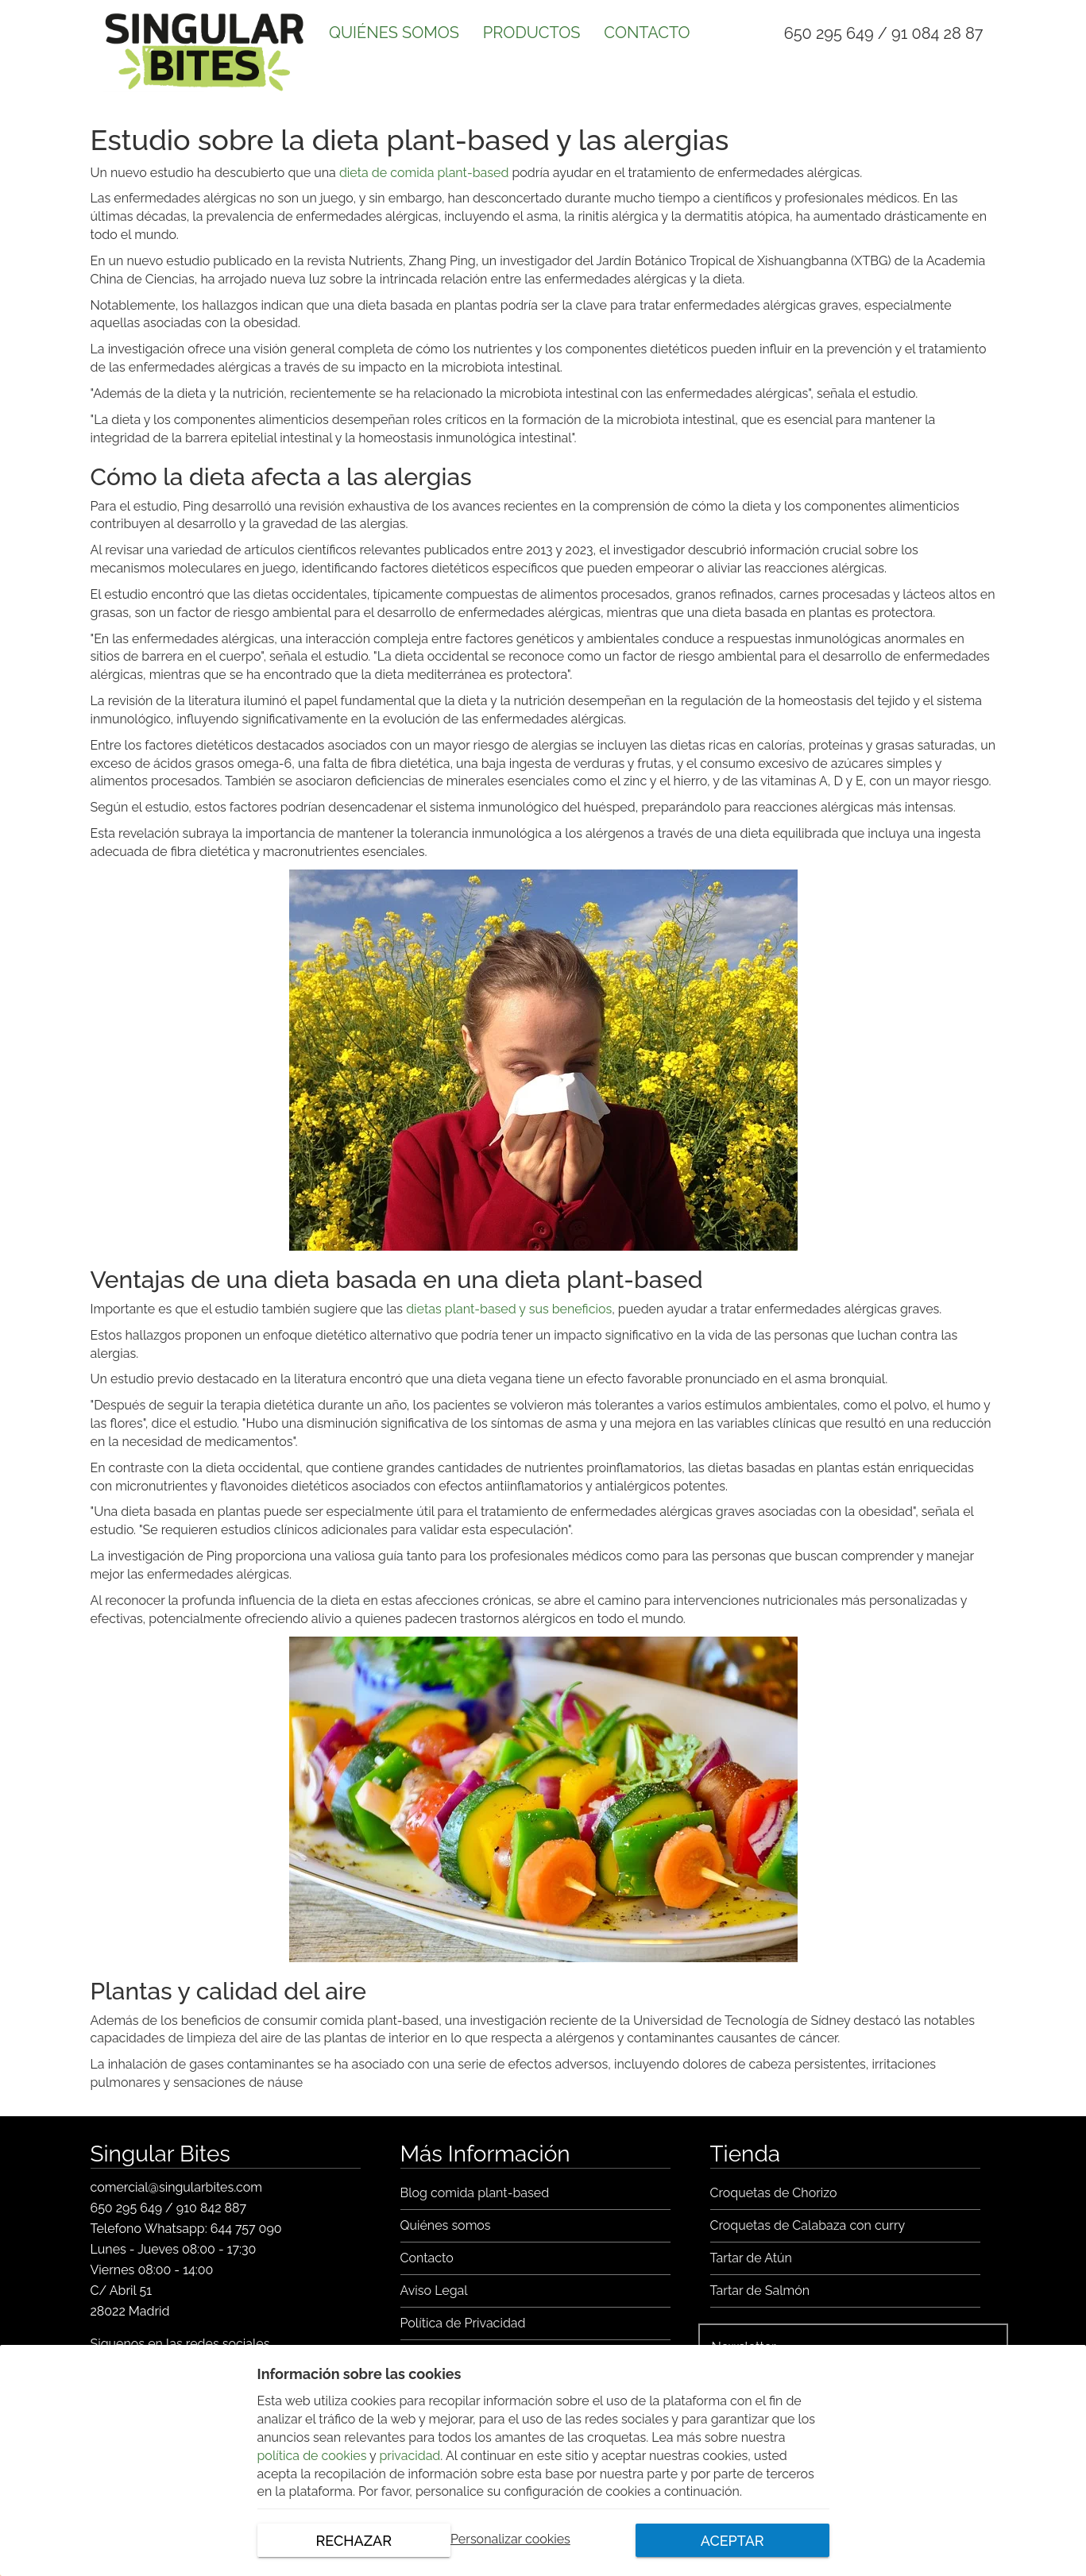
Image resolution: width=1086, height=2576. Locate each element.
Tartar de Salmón (760, 2290)
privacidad (409, 2455)
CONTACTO (647, 32)
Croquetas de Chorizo (773, 2192)
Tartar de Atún (751, 2258)
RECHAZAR (353, 2540)
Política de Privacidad (463, 2323)
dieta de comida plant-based (423, 172)
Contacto (427, 2258)
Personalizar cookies (510, 2539)
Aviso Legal (434, 2290)
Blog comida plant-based (475, 2192)
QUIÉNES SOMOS (394, 32)
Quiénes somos (445, 2225)
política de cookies (312, 2455)
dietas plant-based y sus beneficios (509, 1309)
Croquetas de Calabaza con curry (808, 2225)
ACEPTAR (732, 2540)
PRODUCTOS (531, 32)
